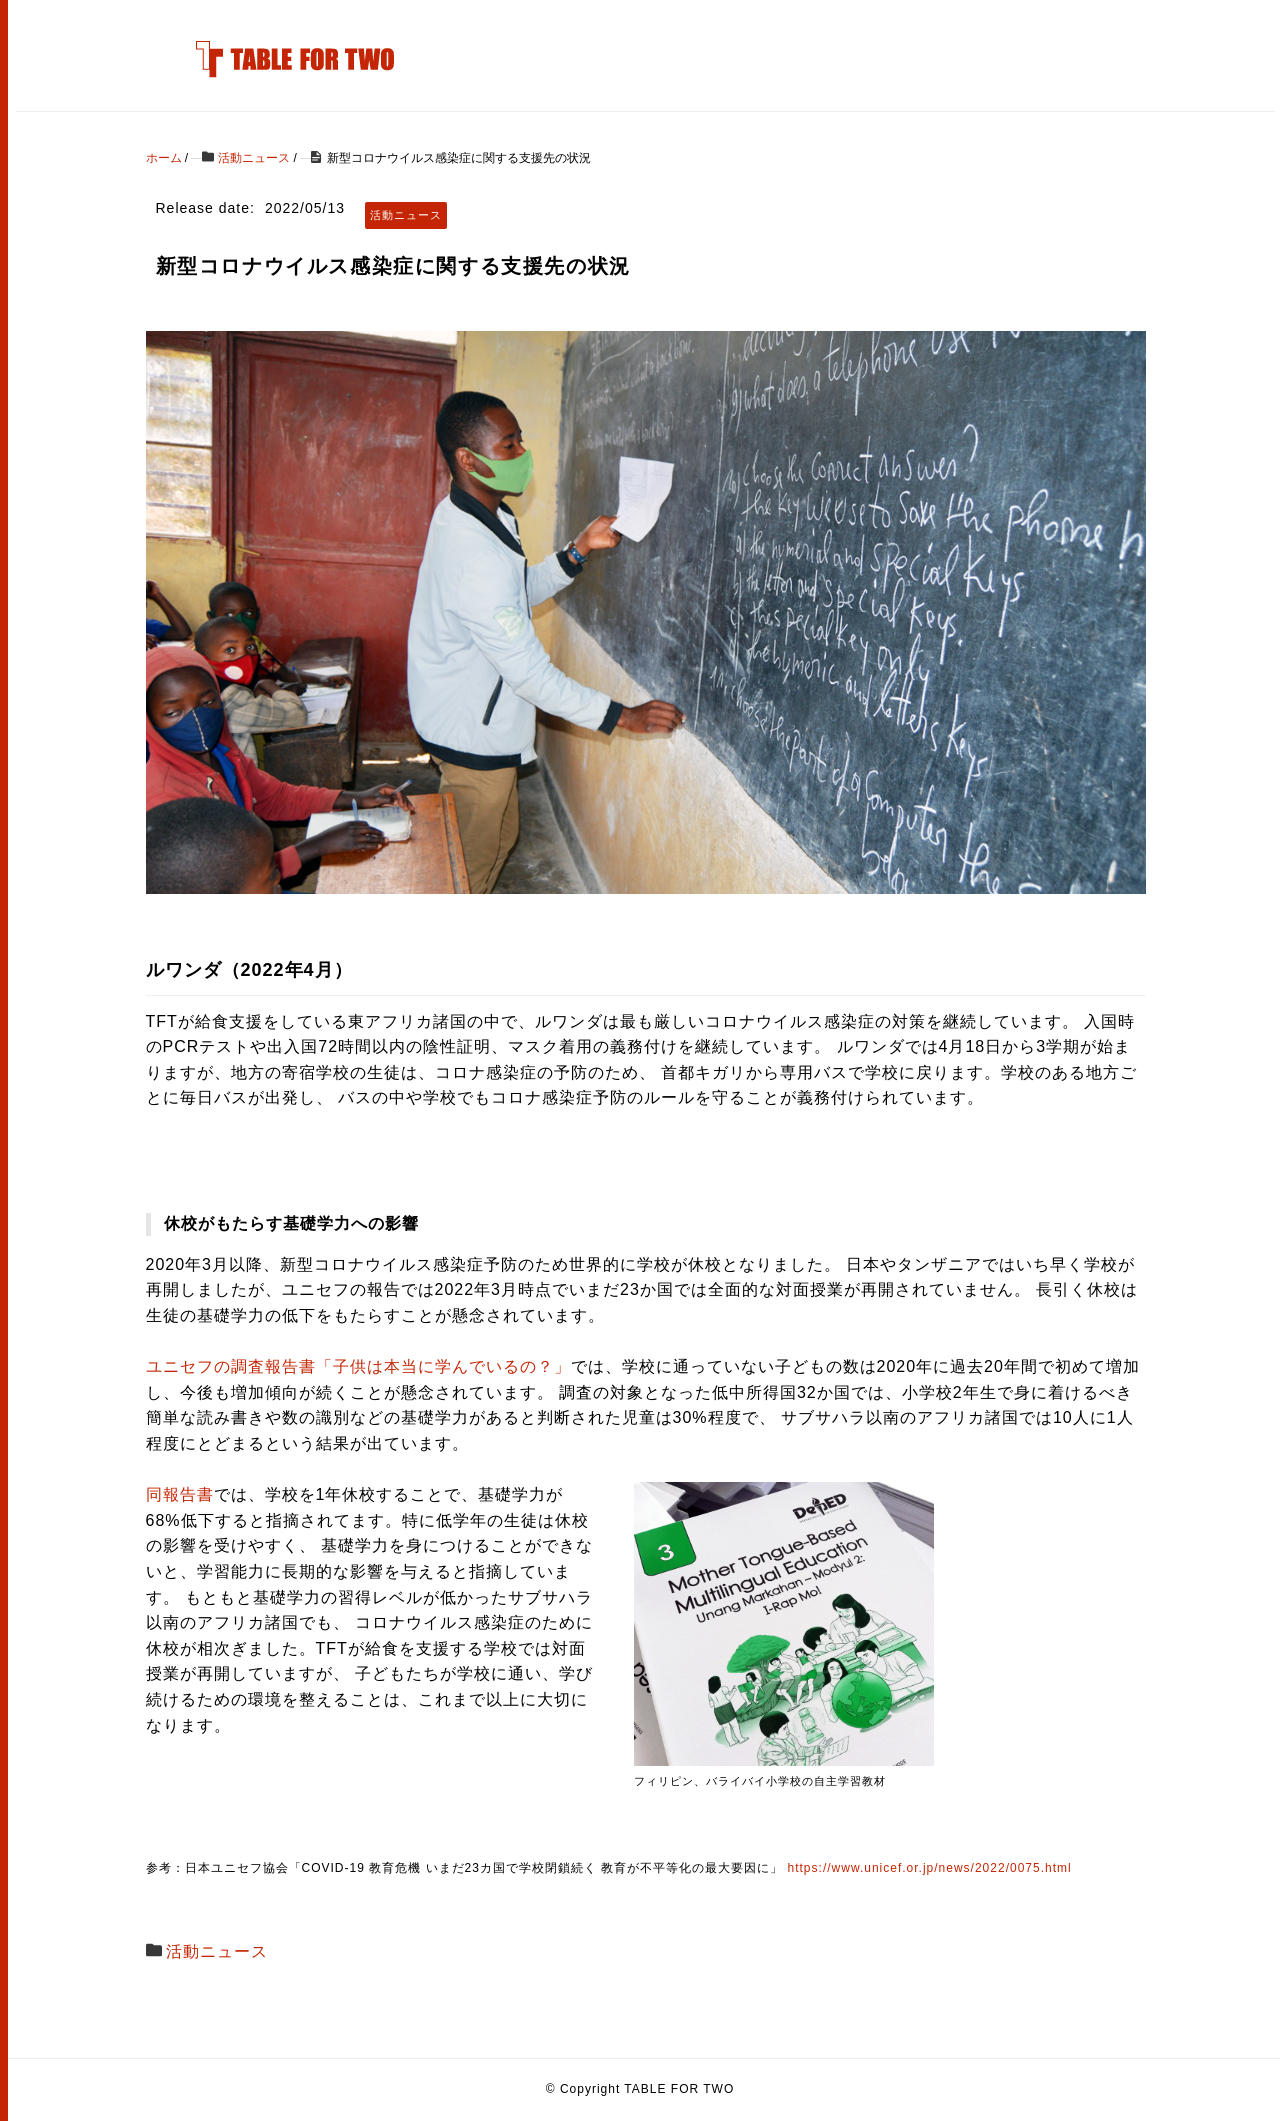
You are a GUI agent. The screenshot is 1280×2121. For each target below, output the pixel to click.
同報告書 (180, 1494)
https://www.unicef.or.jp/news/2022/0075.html (930, 1868)
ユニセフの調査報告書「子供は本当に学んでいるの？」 (358, 1366)
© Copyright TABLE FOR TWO (640, 2089)
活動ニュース (217, 1951)
